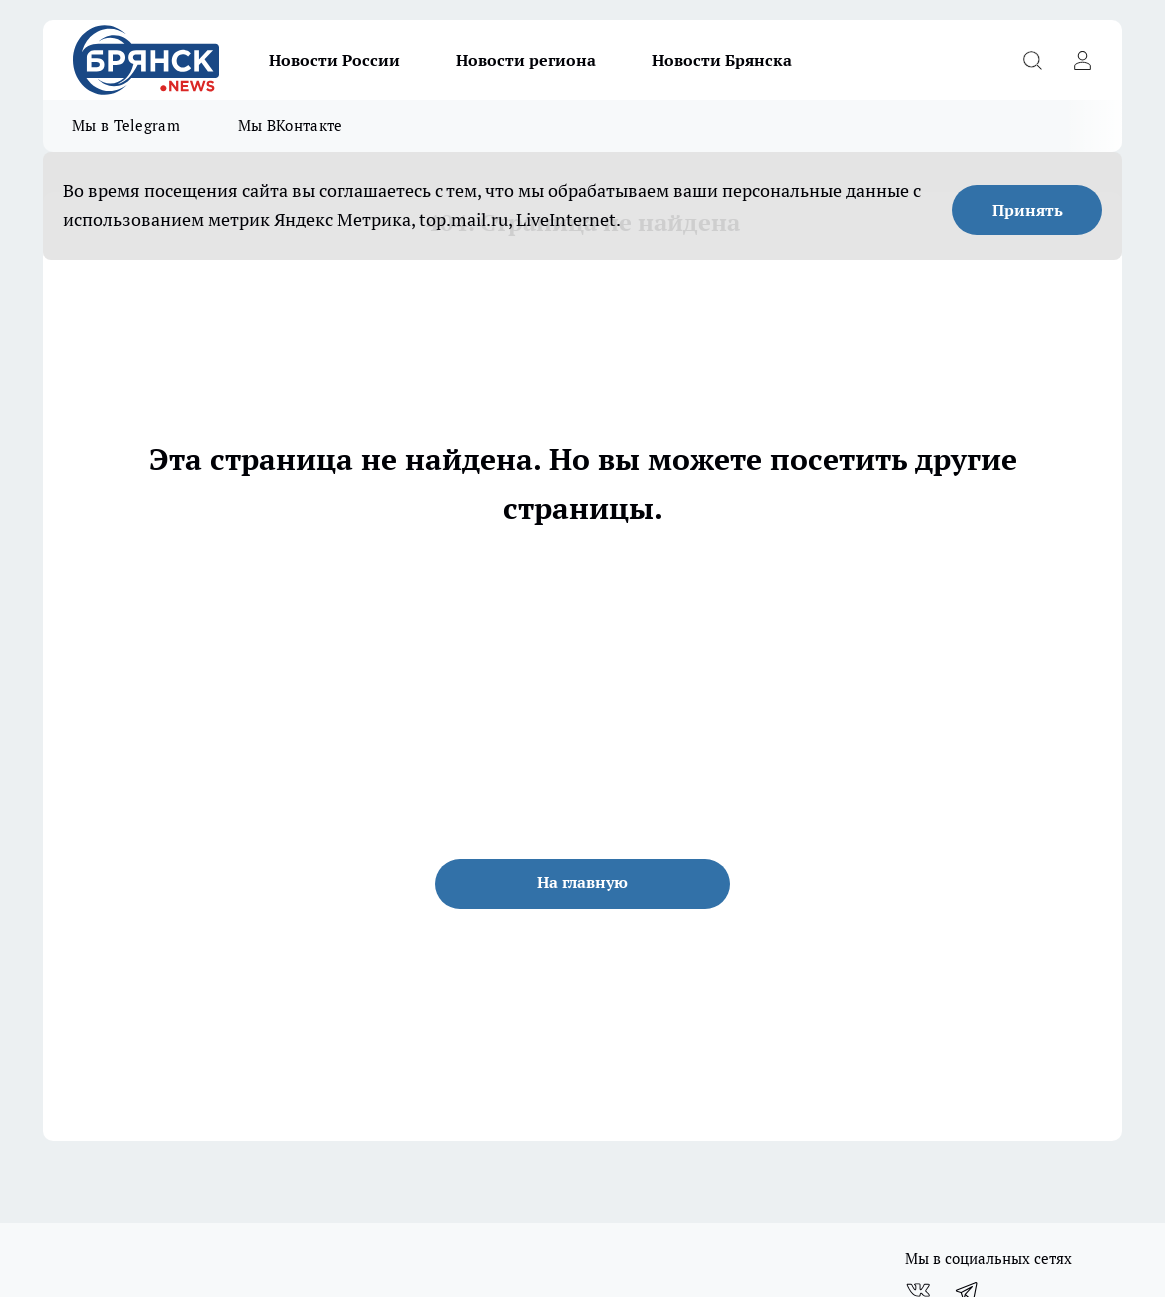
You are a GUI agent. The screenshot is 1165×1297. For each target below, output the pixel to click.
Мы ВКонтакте (290, 125)
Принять (1027, 210)
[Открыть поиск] (1032, 60)
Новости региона (526, 60)
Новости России (334, 60)
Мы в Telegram (126, 125)
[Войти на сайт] (1082, 60)
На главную (582, 882)
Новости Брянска (722, 60)
